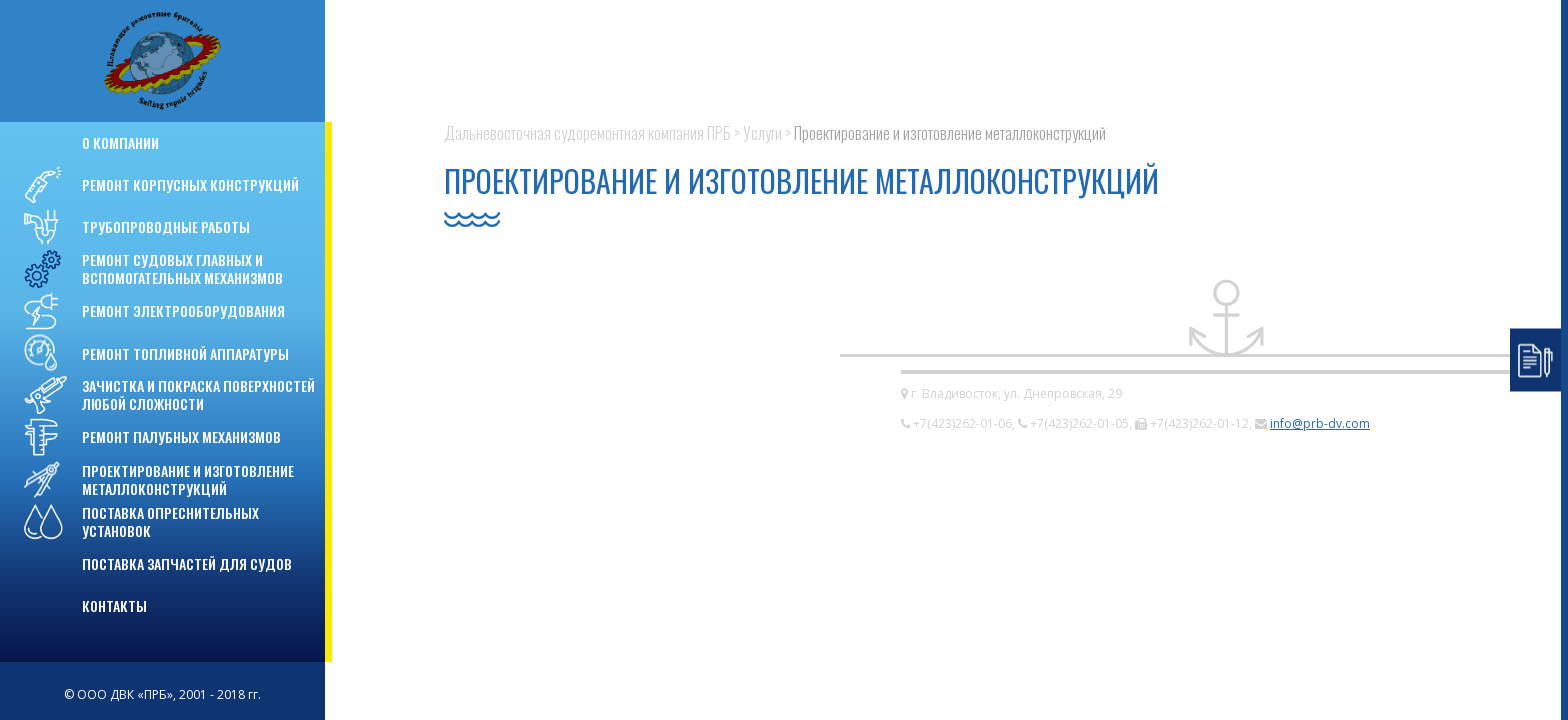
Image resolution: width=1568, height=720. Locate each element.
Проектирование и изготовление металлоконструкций (950, 133)
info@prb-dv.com (1320, 423)
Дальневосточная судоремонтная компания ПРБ (587, 133)
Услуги (762, 133)
